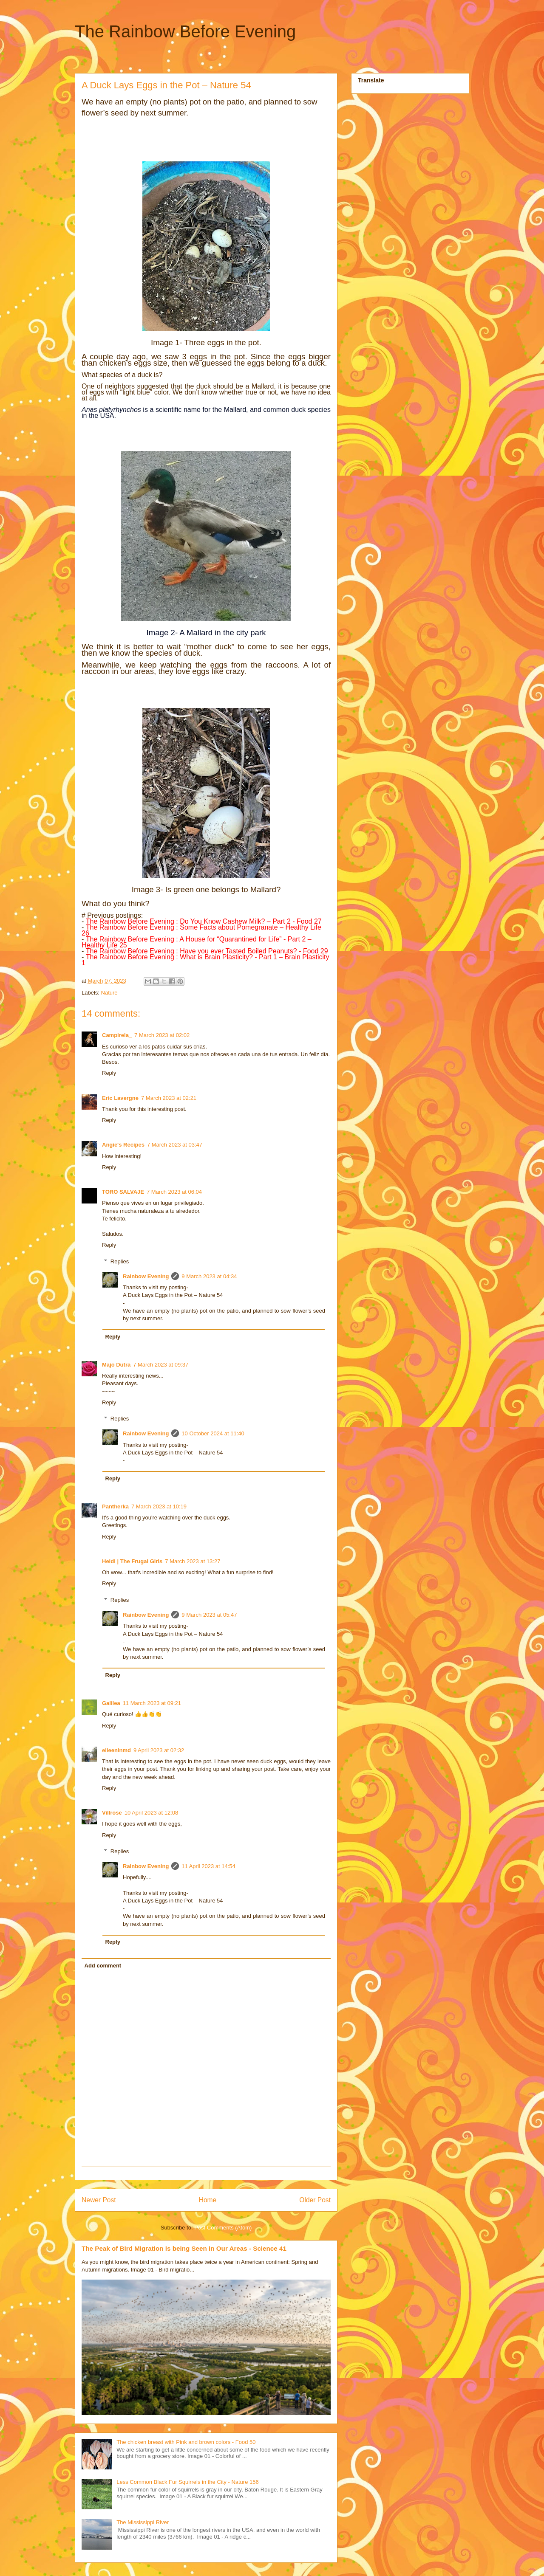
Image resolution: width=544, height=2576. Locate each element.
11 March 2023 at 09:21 (152, 1703)
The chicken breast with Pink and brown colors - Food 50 (185, 2442)
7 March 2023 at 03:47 (174, 1144)
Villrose (112, 1812)
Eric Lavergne (120, 1098)
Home (208, 2200)
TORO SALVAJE (123, 1192)
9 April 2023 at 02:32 (158, 1750)
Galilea (111, 1703)
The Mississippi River (142, 2522)
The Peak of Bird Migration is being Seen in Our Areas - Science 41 (184, 2248)
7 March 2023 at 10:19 (159, 1506)
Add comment (103, 1965)
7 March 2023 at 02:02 (162, 1035)
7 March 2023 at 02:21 (168, 1098)
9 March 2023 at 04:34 (209, 1276)
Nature (109, 992)
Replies (119, 1261)
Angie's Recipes (123, 1144)
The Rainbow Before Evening (185, 31)
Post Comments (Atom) (223, 2227)
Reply (109, 1073)
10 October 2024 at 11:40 (212, 1433)
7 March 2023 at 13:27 (192, 1561)
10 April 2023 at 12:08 (151, 1812)
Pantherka (115, 1506)
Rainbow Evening (146, 1276)
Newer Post (99, 2200)
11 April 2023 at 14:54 (208, 1866)
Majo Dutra (116, 1364)
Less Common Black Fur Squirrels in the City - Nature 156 (187, 2482)
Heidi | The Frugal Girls (132, 1561)
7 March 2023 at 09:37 (160, 1364)
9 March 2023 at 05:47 (209, 1615)
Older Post (315, 2200)
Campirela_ (117, 1035)
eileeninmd (116, 1750)
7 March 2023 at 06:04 (174, 1192)
